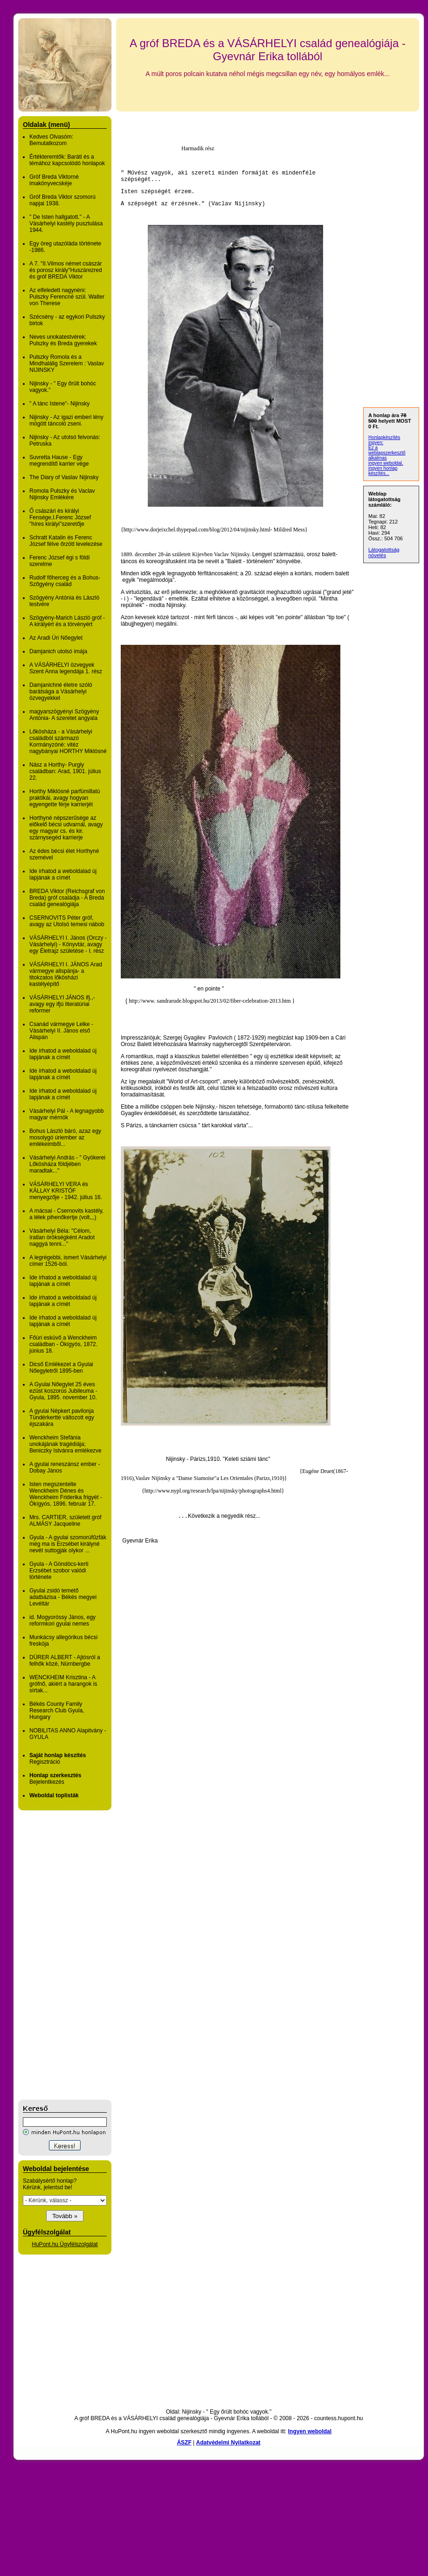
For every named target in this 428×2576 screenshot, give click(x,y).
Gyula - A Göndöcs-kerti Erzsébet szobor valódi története (59, 1570)
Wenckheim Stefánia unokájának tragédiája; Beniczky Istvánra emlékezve (65, 1444)
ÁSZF (184, 2442)
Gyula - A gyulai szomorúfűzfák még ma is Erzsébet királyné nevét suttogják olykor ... (67, 1544)
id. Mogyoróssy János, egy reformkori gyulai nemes (62, 1620)
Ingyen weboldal (309, 2431)
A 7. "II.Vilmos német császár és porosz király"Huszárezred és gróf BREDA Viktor (65, 270)
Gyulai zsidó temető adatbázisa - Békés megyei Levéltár (63, 1597)
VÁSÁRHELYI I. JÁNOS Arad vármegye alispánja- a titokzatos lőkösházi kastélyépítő (65, 974)
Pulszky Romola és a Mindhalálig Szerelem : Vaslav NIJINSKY (66, 363)
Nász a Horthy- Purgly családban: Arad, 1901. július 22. (65, 771)
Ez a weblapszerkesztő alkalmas (386, 453)
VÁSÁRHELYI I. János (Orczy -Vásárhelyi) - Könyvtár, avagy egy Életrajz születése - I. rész (68, 944)
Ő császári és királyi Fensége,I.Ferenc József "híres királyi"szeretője (60, 517)
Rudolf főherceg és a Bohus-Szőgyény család (64, 580)
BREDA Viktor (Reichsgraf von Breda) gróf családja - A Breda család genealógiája (67, 898)
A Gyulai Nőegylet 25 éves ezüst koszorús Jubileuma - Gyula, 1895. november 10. (63, 1391)
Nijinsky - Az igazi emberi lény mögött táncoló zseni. (66, 420)
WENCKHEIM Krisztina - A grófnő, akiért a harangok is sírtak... (63, 1684)
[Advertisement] (55, 1955)
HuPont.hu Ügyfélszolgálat (64, 2244)
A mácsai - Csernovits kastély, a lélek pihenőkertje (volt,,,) (66, 1214)
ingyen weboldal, (385, 463)
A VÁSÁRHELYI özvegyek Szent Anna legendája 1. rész (65, 668)
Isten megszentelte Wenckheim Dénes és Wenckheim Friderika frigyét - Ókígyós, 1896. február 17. (65, 1494)
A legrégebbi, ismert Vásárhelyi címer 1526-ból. (67, 1260)
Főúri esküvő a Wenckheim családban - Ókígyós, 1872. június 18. (63, 1344)
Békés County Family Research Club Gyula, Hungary (56, 1710)
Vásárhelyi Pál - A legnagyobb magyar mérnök (66, 1114)
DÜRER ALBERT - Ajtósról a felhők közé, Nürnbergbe (64, 1660)
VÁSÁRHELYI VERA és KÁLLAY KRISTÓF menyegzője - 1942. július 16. (65, 1191)
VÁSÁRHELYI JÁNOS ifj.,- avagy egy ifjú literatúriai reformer (62, 1004)
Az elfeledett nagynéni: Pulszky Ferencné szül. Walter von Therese (66, 297)
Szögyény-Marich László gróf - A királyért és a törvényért (67, 621)
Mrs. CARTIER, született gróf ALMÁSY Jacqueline (65, 1520)
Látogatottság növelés (384, 552)
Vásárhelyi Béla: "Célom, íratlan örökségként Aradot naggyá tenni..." (62, 1237)
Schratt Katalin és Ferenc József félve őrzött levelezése (66, 540)
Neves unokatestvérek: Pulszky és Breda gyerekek (63, 340)
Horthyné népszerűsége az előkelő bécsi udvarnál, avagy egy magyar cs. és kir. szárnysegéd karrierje (66, 828)
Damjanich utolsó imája (58, 651)
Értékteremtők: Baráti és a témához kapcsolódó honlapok (67, 160)
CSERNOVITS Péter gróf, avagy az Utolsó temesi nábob (66, 921)
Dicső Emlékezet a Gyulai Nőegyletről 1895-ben (61, 1367)
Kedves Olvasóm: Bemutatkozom (51, 140)
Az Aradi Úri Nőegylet (56, 638)
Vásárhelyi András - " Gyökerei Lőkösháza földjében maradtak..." (67, 1164)
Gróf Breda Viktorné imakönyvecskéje (54, 180)
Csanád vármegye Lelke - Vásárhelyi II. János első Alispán (61, 1030)
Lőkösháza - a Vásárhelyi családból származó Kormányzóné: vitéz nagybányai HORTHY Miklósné (68, 741)
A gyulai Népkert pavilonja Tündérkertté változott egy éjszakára (61, 1417)
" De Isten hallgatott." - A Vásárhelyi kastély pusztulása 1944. (66, 223)
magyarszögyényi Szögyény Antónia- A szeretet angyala (64, 714)
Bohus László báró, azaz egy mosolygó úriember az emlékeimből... (65, 1137)
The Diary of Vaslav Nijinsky (64, 477)
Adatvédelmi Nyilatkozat (228, 2442)
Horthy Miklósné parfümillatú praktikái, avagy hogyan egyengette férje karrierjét (64, 798)
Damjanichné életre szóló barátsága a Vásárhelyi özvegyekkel (60, 691)
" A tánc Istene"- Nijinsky (59, 403)
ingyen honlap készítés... (382, 471)
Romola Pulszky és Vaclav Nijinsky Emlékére (62, 494)
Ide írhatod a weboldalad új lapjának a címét (63, 874)
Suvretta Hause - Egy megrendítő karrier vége (59, 460)
